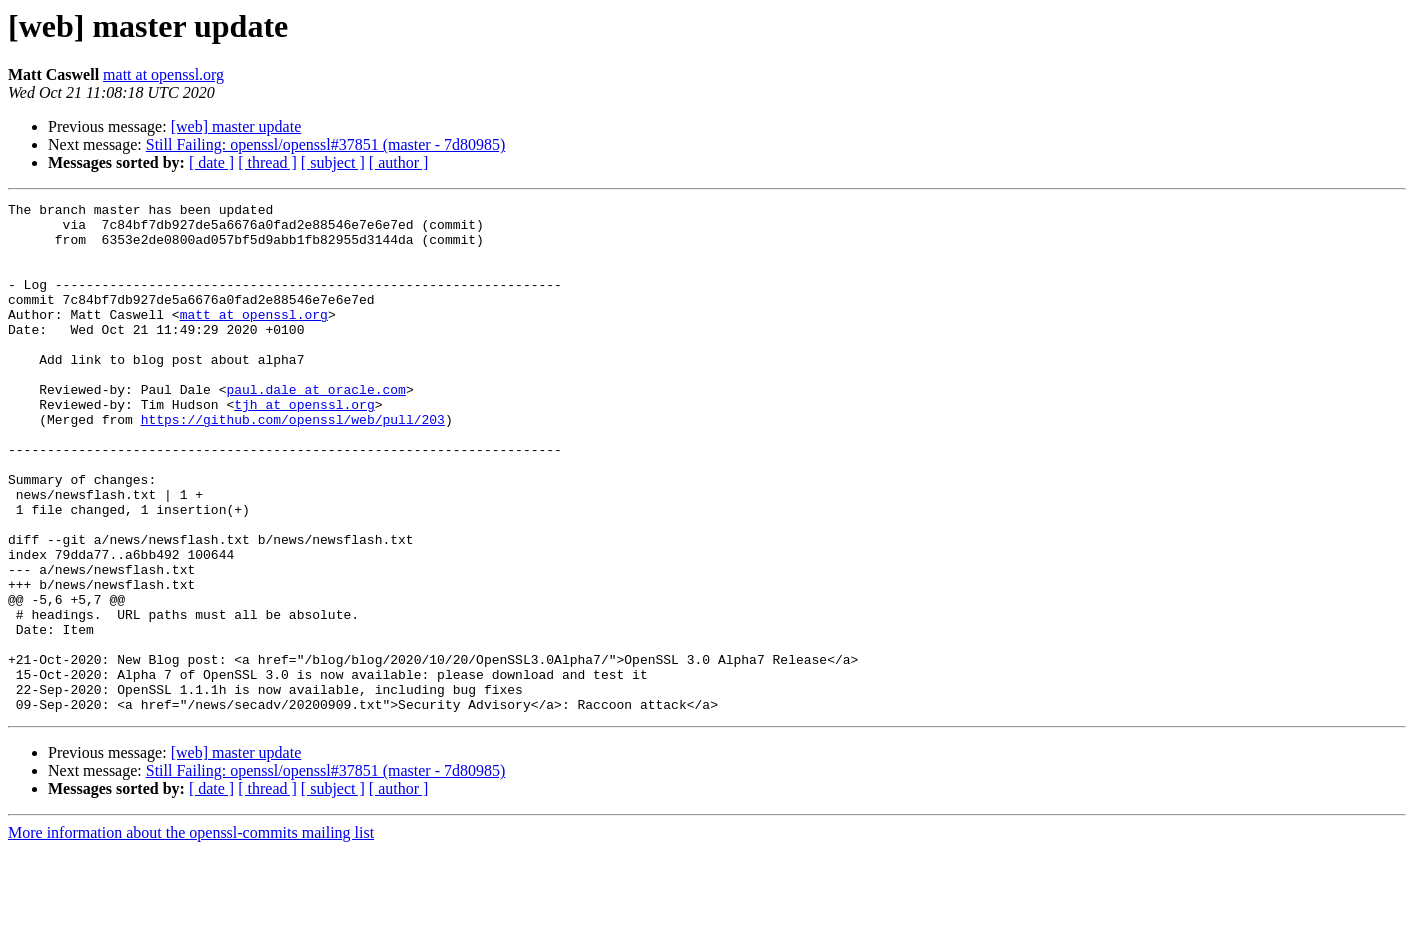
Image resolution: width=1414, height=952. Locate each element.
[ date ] (211, 162)
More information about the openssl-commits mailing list (191, 934)
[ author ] (399, 162)
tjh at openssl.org (304, 446)
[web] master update (236, 126)
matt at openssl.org (163, 74)
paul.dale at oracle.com (315, 428)
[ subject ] (333, 162)
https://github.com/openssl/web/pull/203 (293, 464)
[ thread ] (267, 162)
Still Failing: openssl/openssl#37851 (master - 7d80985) (326, 144)
